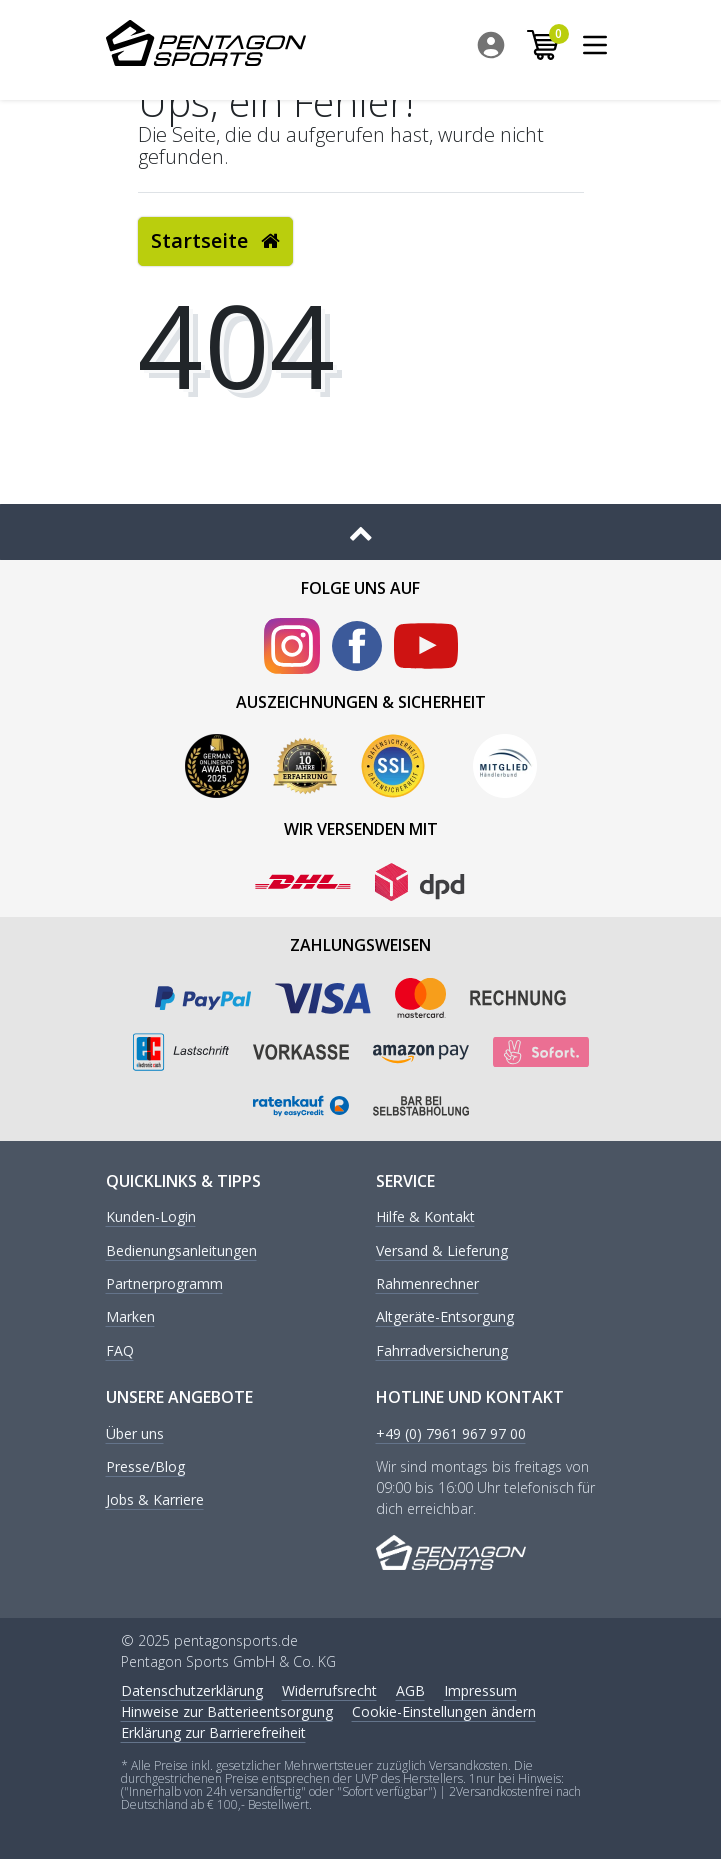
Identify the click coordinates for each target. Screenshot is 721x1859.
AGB (410, 1690)
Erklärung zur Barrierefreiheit (213, 1732)
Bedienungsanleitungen (181, 1251)
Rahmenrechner (427, 1284)
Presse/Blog (145, 1467)
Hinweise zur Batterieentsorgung (227, 1711)
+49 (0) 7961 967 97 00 (451, 1434)
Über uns (135, 1434)
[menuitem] (496, 45)
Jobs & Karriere (155, 1500)
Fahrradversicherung (442, 1351)
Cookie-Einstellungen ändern (444, 1711)
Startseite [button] (215, 240)
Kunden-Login (151, 1217)
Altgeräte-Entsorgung (445, 1317)
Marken (130, 1317)
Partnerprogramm (164, 1284)
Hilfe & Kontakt (425, 1217)
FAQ (120, 1351)
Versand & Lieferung (442, 1251)
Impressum (480, 1690)
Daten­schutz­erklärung (192, 1690)
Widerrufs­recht (329, 1690)
